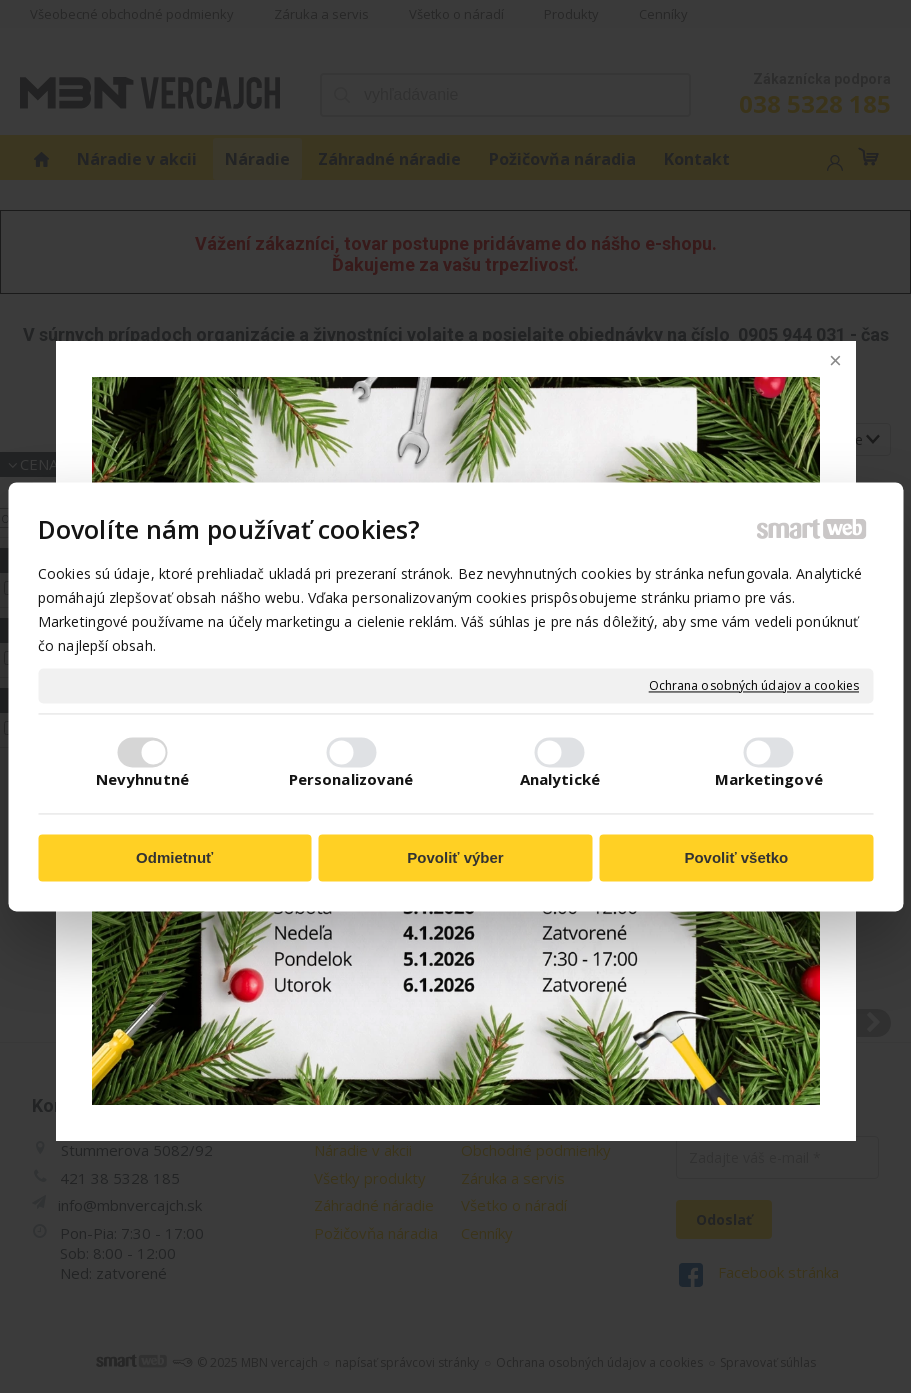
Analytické (560, 779)
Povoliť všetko (736, 858)
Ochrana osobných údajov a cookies (754, 686)
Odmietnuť (174, 858)
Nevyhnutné (142, 779)
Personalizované (351, 779)
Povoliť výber (455, 858)
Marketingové (769, 779)
